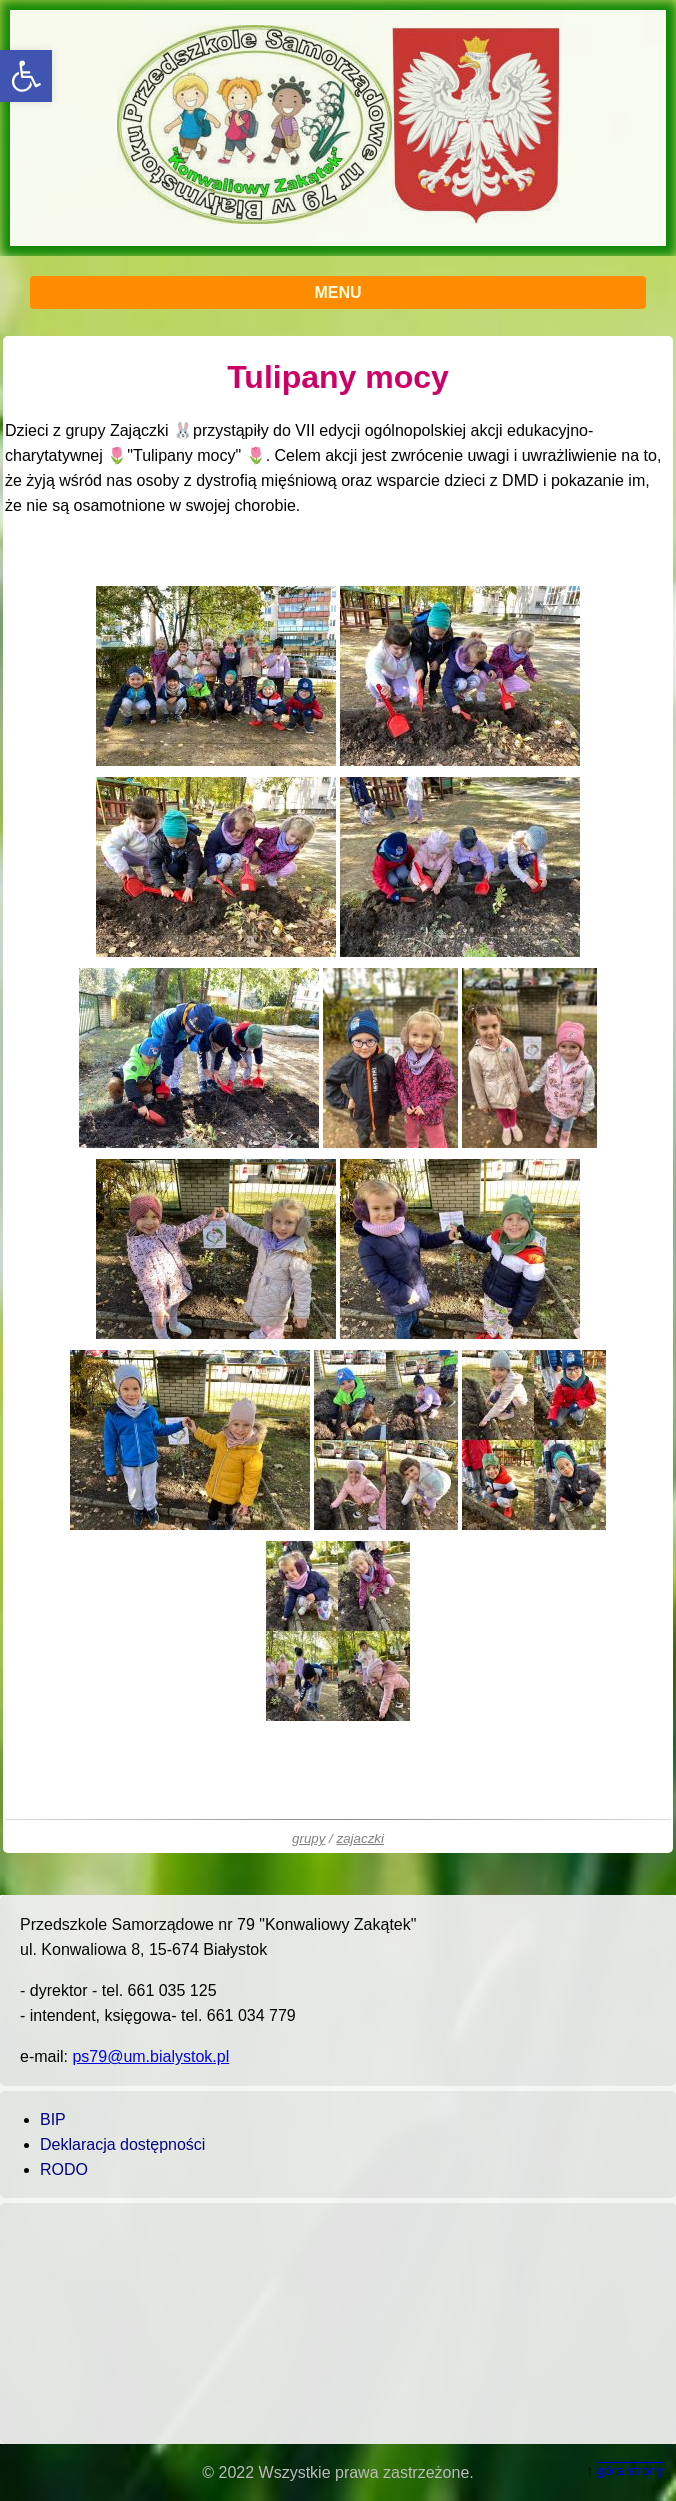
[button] (26, 76)
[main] (338, 1094)
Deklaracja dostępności (122, 2144)
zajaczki (360, 1838)
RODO (64, 2169)
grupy (308, 1838)
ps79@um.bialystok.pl (150, 2056)
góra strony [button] (630, 2470)
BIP (53, 2119)
